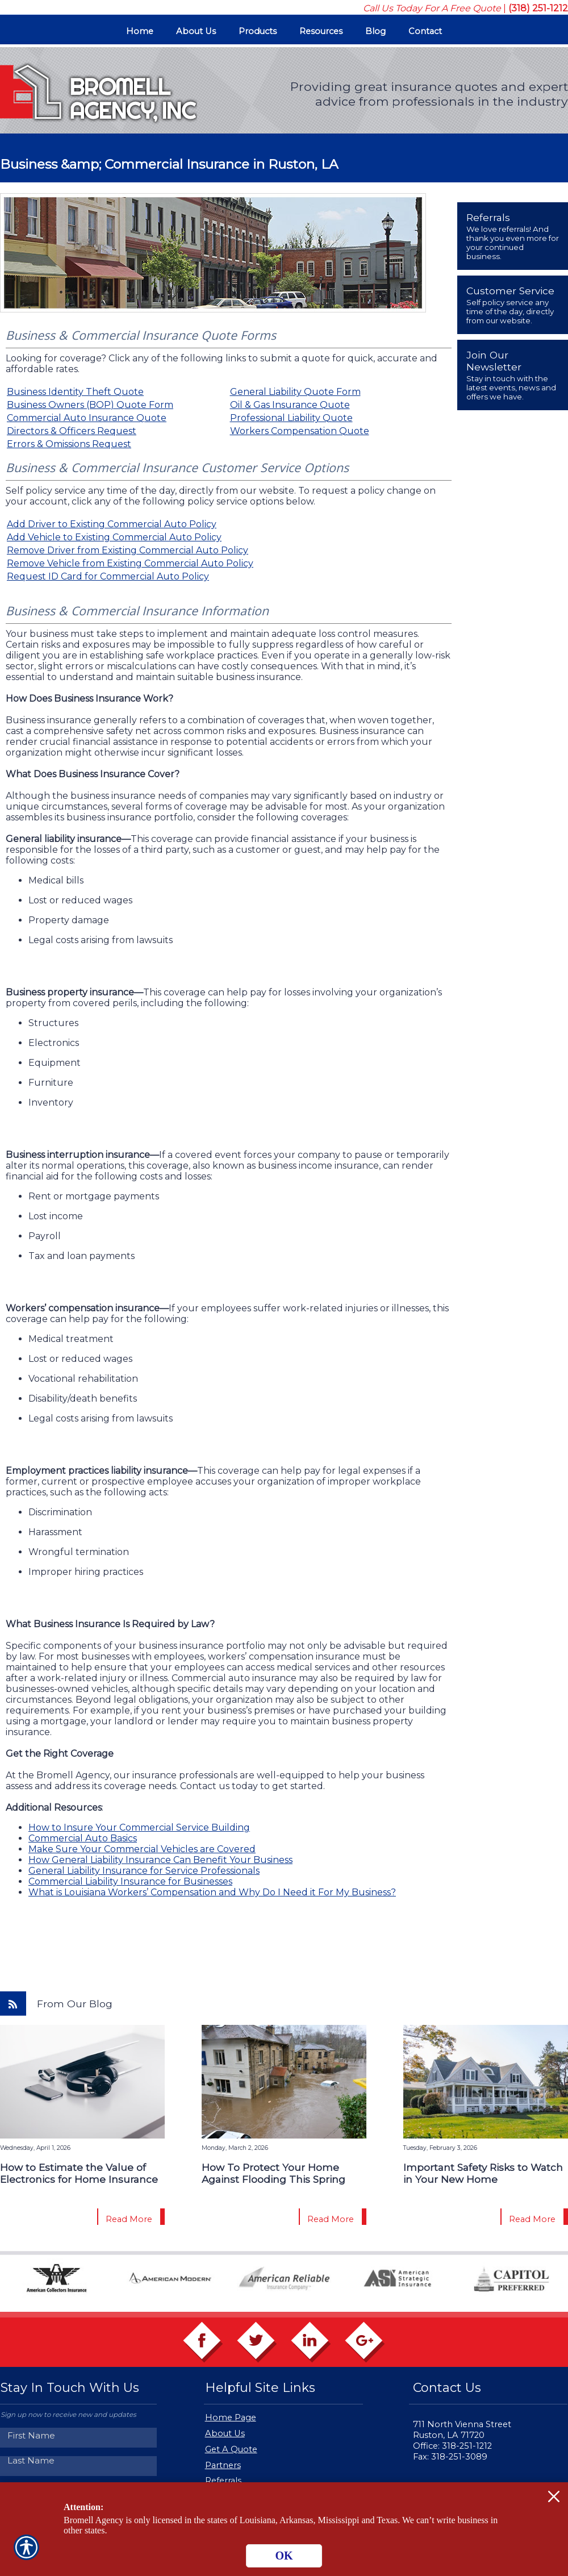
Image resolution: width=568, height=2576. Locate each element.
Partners (223, 2465)
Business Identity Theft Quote (75, 391)
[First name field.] (80, 2435)
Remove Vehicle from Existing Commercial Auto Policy (130, 563)
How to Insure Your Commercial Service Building (139, 1827)
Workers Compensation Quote (299, 431)
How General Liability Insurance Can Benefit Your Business (160, 1859)
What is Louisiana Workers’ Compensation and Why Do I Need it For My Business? (212, 1892)
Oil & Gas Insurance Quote (290, 404)
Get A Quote (231, 2449)
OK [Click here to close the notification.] (284, 2555)
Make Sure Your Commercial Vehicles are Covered (142, 1849)
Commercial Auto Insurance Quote (86, 417)
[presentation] (512, 236)
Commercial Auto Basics (82, 1838)
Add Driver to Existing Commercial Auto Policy (111, 524)
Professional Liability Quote (291, 417)
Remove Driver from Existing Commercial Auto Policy (127, 550)
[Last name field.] (80, 2460)
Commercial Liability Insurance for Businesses (130, 1881)
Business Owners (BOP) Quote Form (90, 404)
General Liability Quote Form (295, 391)
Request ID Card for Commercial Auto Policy (108, 576)
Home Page (230, 2417)
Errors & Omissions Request (69, 444)
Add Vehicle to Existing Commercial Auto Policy (114, 537)
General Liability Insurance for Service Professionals (144, 1870)
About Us (225, 2433)
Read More (129, 2219)
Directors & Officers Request (71, 431)
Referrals (223, 2480)
